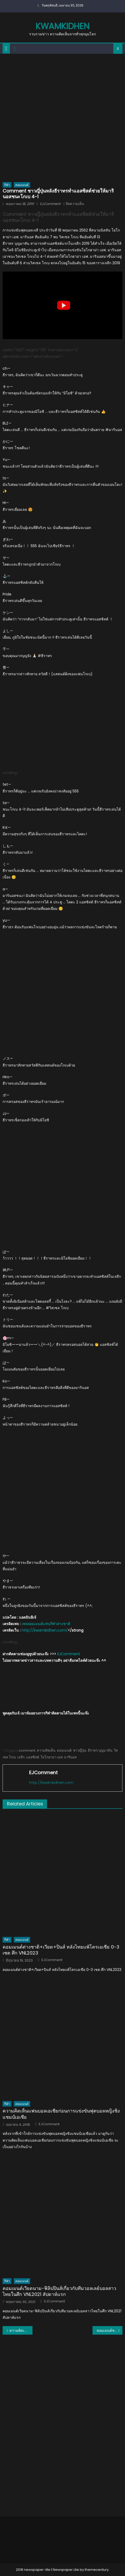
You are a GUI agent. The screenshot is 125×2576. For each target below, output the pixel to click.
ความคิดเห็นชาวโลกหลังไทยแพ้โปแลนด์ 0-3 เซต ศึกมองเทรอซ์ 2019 (20, 2330)
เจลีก (21, 1757)
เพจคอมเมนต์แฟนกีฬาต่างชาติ (46, 1623)
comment (27, 1750)
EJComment (50, 203)
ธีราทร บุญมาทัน (100, 1750)
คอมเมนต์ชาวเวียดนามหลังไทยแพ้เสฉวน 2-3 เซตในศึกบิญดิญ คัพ (109, 2330)
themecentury (97, 2569)
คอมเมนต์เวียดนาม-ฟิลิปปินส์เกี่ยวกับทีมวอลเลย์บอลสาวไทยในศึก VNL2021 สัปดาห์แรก (59, 2291)
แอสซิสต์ (32, 1757)
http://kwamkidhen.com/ (45, 1630)
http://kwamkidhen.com (51, 1782)
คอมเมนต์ (22, 185)
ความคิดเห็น (46, 1750)
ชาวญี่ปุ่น (79, 1750)
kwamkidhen (62, 26)
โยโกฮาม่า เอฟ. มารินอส (59, 1757)
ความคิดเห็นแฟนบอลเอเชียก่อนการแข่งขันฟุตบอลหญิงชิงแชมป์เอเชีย (61, 2114)
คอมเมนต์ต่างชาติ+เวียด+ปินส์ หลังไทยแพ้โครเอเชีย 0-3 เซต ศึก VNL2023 (61, 1950)
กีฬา (7, 185)
